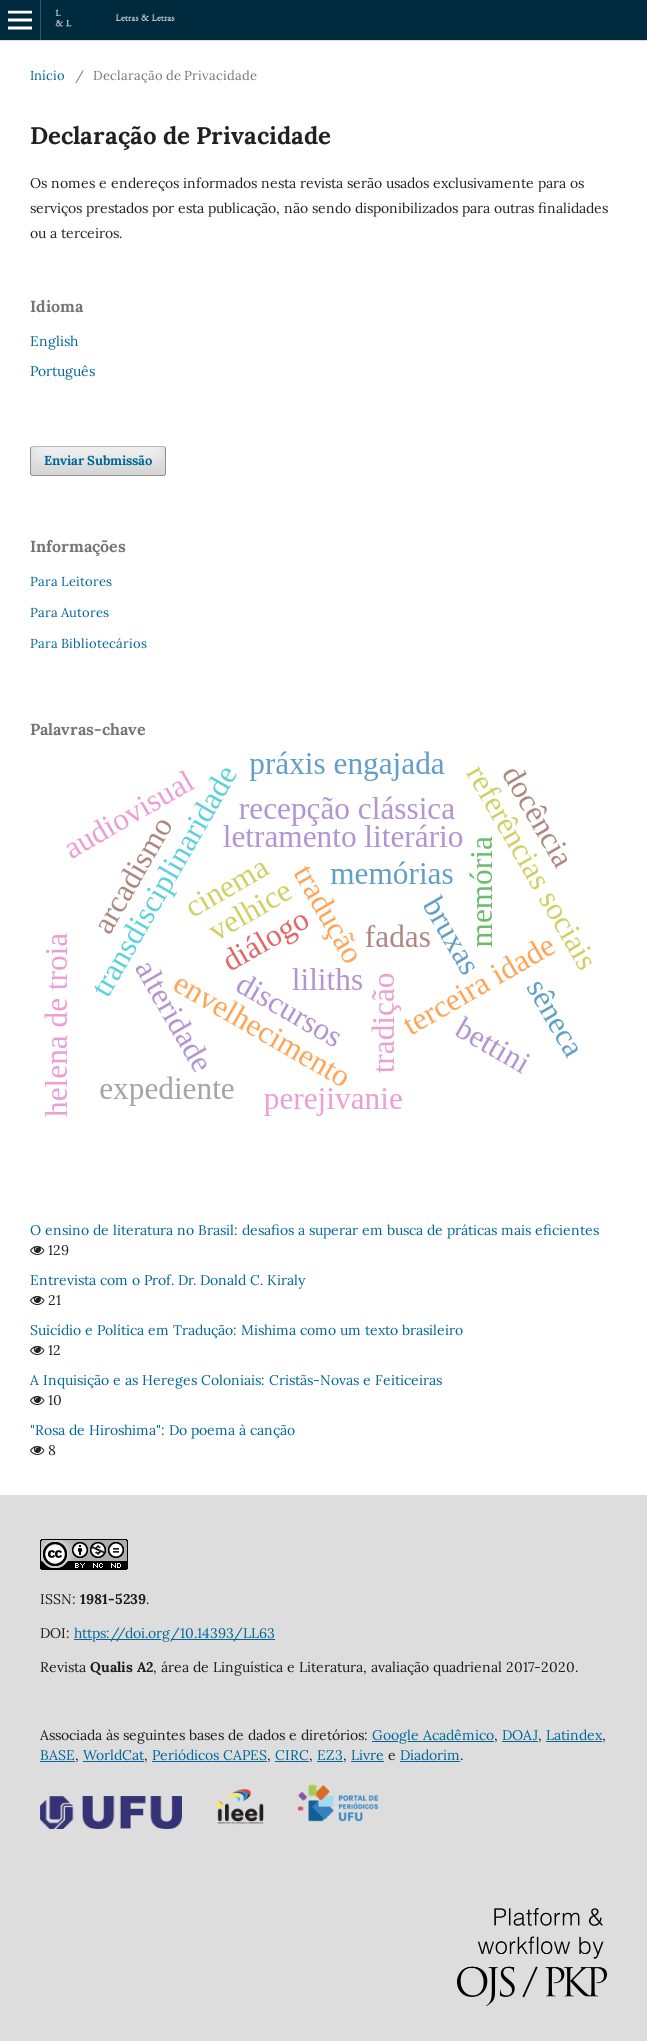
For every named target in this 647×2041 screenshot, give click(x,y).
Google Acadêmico (433, 1735)
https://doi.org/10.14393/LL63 (174, 1633)
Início (47, 75)
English (54, 341)
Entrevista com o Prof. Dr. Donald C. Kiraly (167, 1280)
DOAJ (520, 1735)
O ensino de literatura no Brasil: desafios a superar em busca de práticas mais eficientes (314, 1230)
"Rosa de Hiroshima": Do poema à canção (162, 1430)
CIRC (292, 1755)
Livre (367, 1755)
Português (62, 371)
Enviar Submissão (98, 460)
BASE (57, 1755)
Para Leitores (71, 581)
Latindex (574, 1735)
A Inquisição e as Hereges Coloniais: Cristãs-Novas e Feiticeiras (236, 1380)
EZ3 (330, 1755)
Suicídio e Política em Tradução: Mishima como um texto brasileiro (246, 1330)
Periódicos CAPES (209, 1755)
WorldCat (113, 1755)
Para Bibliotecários (88, 643)
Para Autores (69, 612)
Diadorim (430, 1755)
